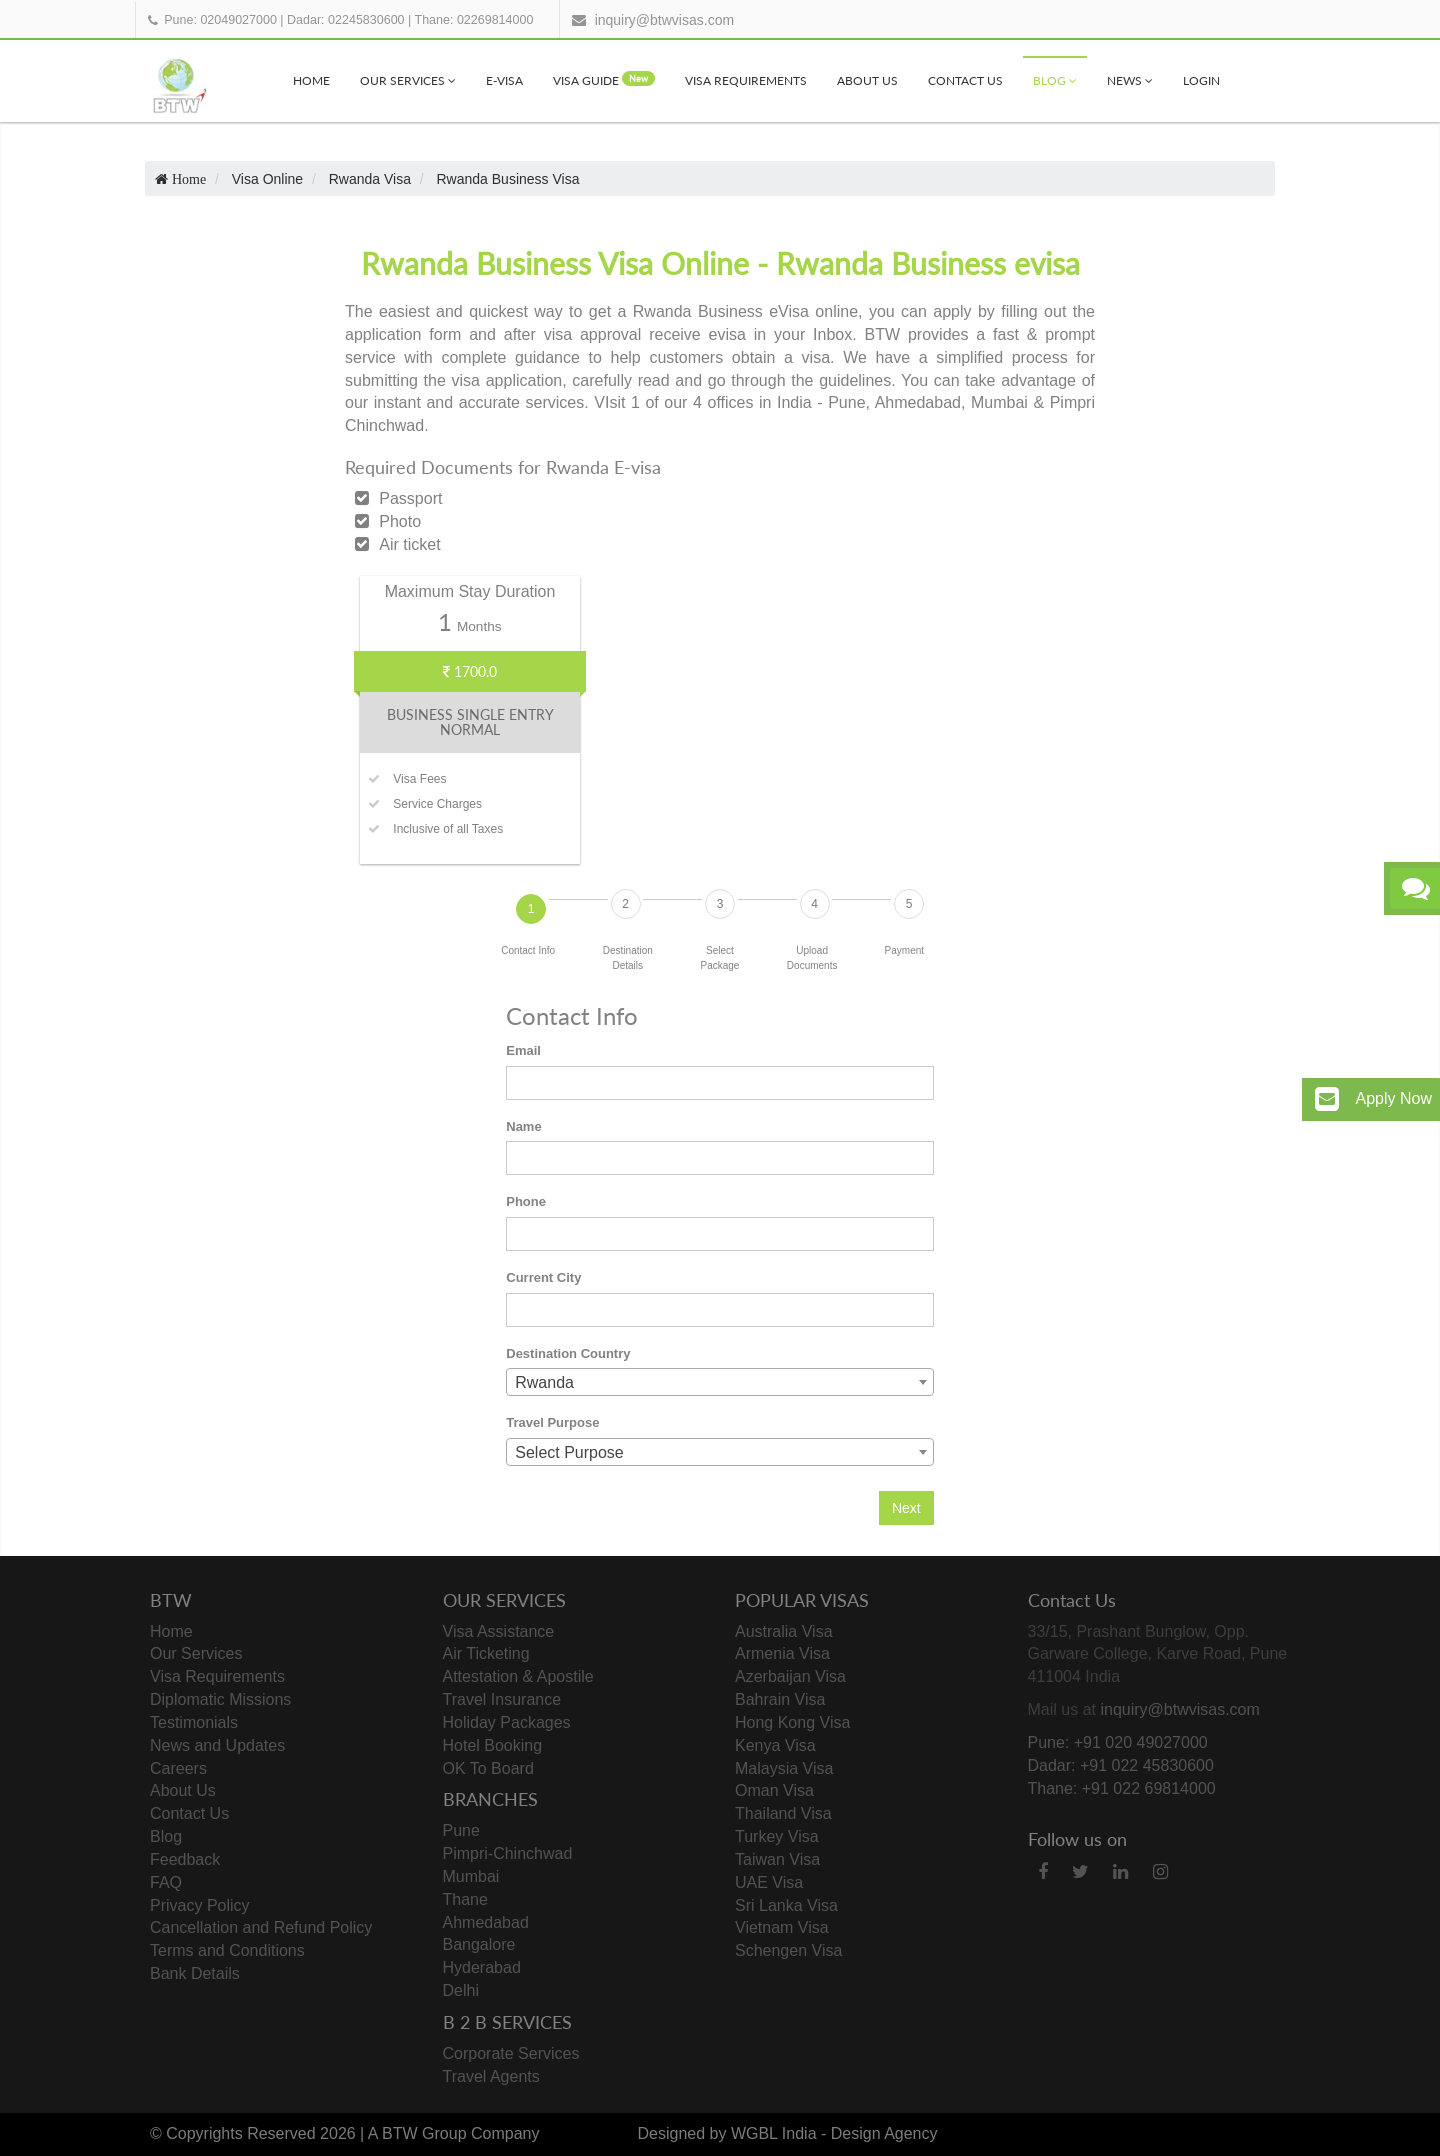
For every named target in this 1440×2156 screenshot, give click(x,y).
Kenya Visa (775, 1745)
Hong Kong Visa (792, 1722)
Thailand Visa (783, 1813)
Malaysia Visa (784, 1768)
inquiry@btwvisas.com (664, 20)
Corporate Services (511, 2053)
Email (523, 1050)
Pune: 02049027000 (220, 20)
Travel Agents (491, 2076)
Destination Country (568, 1353)
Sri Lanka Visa (786, 1905)
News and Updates (217, 1745)
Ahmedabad (486, 1922)
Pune (461, 1830)
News (1130, 80)
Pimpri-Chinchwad (508, 1853)
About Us (867, 80)
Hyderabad (482, 1967)
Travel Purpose (552, 1422)
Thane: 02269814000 (474, 20)
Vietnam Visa (782, 1927)
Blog (1055, 80)
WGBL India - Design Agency (834, 2133)
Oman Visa (774, 1790)
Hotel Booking (493, 1745)
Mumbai (471, 1876)
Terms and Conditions (227, 1950)
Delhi (461, 1990)
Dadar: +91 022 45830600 (1121, 1765)
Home (311, 80)
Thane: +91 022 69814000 (1122, 1788)
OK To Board (488, 1768)
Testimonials (194, 1722)
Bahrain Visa (780, 1699)
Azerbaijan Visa (790, 1676)
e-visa (504, 80)
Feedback (185, 1859)
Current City (543, 1277)
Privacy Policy (200, 1905)
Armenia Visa (782, 1653)
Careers (178, 1768)
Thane (465, 1899)
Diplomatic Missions (220, 1699)
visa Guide (604, 79)
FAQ (166, 1882)
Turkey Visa (777, 1836)
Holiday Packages (507, 1722)
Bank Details (195, 1973)
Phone (526, 1201)
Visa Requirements (746, 80)
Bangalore (479, 1944)
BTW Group (424, 2133)
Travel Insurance (502, 1699)
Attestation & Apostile (518, 1676)
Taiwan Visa (777, 1859)
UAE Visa (769, 1882)
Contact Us (965, 80)
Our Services (408, 80)
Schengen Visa (788, 1950)
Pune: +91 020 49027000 (1118, 1742)
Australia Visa (784, 1631)
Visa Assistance (499, 1631)
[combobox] (720, 1382)
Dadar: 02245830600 (345, 20)
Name (523, 1126)
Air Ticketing (486, 1653)
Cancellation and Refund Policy (261, 1927)
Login (1201, 80)
